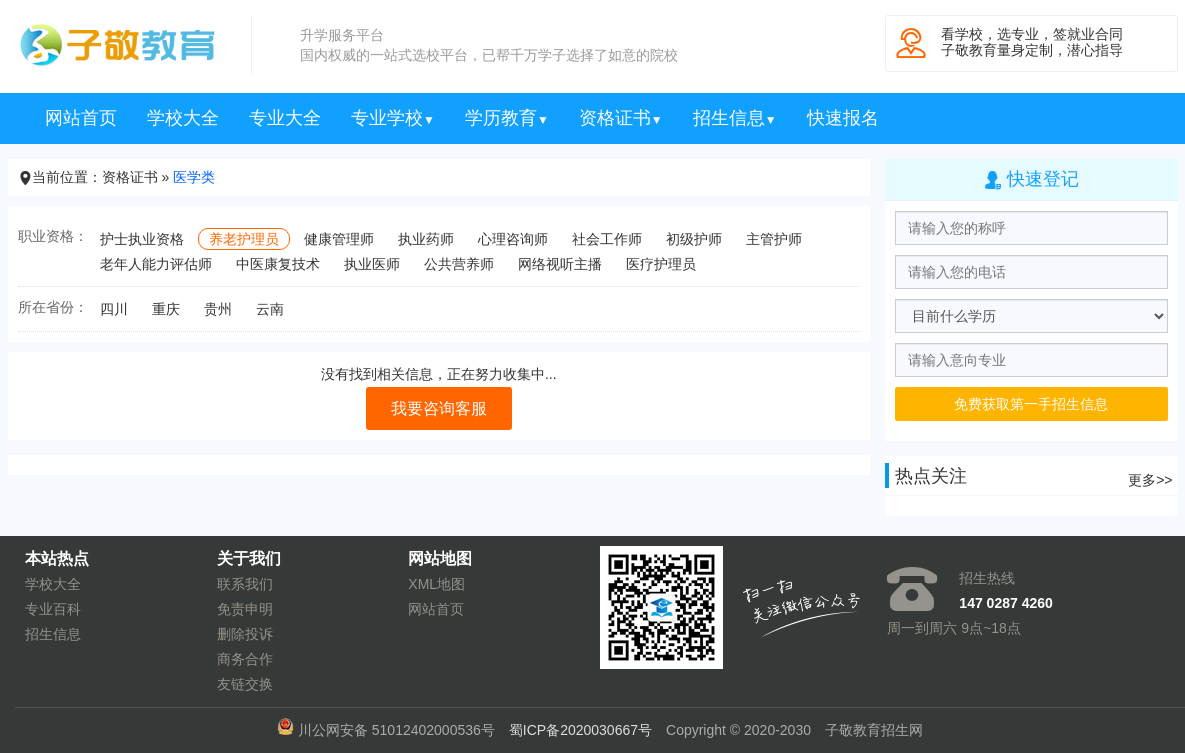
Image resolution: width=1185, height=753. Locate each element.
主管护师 (774, 239)
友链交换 (245, 684)
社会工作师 (607, 239)
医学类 (194, 177)
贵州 (218, 309)
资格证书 (621, 118)
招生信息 (735, 118)
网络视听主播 (560, 264)
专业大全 (285, 118)
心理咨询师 (513, 239)
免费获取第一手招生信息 (1031, 404)
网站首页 (81, 118)
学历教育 (507, 118)
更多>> (1150, 480)
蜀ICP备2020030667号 (580, 730)
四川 (114, 309)
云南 (270, 309)
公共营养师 (459, 264)
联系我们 (245, 584)
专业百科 (53, 609)
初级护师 (694, 239)
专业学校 (393, 118)
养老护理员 (244, 239)
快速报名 (843, 118)
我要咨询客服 (439, 408)
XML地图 (436, 584)
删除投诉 (245, 634)
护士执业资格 (142, 239)
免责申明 (245, 609)
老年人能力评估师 (156, 264)
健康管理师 (339, 239)
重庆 (166, 309)
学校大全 (183, 118)
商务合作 (245, 659)
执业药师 (426, 239)
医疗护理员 (661, 264)
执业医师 (372, 264)
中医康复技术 (278, 264)
